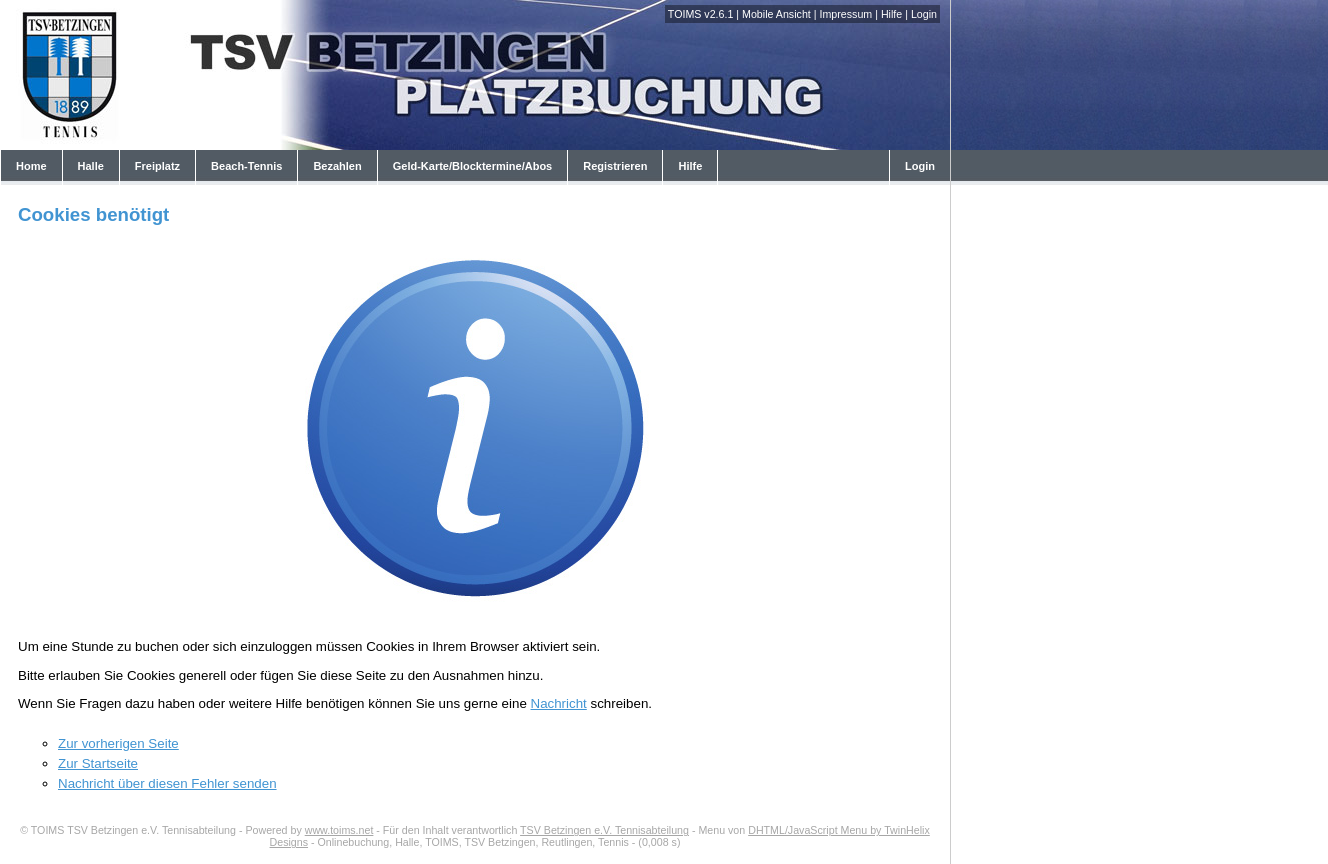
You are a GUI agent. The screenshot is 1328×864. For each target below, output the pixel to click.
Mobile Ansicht (776, 14)
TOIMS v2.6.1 (701, 14)
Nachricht (559, 703)
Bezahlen (337, 166)
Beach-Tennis (246, 166)
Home (31, 166)
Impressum (845, 14)
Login (924, 14)
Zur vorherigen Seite (118, 743)
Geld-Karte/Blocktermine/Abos (473, 166)
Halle (91, 166)
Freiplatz (157, 166)
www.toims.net (339, 830)
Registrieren (615, 166)
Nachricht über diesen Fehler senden (167, 783)
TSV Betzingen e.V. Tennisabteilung (604, 830)
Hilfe (891, 14)
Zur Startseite (98, 763)
